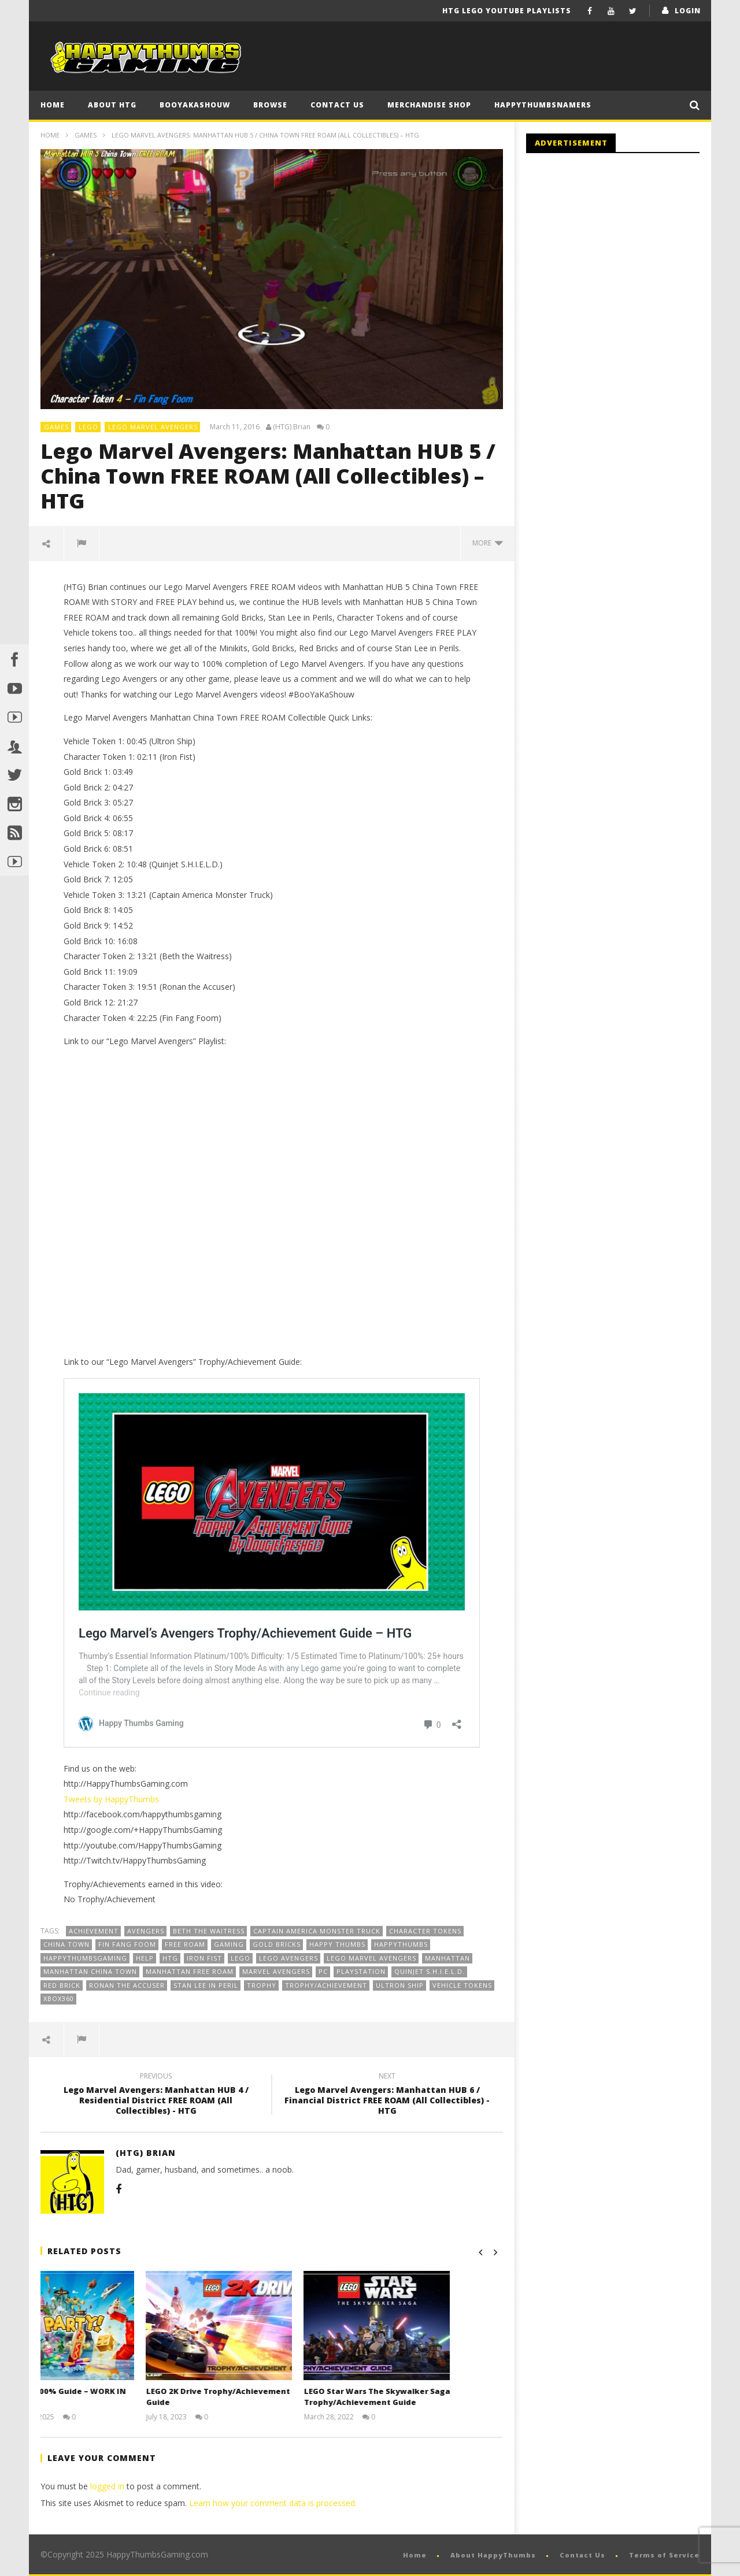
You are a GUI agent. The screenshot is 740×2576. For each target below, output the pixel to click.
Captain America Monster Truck (316, 1931)
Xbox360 (58, 1998)
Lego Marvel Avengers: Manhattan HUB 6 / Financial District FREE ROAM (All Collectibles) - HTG (387, 2095)
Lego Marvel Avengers (153, 426)
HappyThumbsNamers (542, 105)
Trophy (261, 1985)
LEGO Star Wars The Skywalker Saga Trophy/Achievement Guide (423, 2397)
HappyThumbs (401, 1944)
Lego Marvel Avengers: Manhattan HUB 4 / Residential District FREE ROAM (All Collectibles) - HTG (156, 2095)
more (487, 543)
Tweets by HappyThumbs (111, 1799)
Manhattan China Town (90, 1971)
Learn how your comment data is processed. (273, 2502)
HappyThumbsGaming (85, 1958)
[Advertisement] (623, 257)
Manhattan (447, 1958)
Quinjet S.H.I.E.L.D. (429, 1971)
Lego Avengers (288, 1958)
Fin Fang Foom (127, 1944)
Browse (270, 105)
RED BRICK (61, 1985)
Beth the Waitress (209, 1931)
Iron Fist (204, 1958)
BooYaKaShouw (195, 105)
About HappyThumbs (493, 2555)
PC (323, 1971)
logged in (107, 2486)
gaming (229, 1944)
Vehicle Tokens (462, 1985)
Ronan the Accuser (127, 1985)
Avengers (145, 1931)
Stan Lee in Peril (205, 1985)
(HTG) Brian (291, 427)
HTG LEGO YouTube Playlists (506, 11)
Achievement (94, 1931)
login (688, 11)
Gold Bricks (277, 1944)
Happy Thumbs (337, 1944)
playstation (361, 1971)
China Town (66, 1944)
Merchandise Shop (429, 105)
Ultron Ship (400, 1985)
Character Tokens (425, 1931)
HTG (170, 1958)
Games (86, 135)
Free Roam (185, 1944)
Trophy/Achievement (326, 1985)
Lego (240, 1958)
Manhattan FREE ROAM (190, 1971)
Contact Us (337, 105)
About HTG (112, 105)
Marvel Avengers (276, 1971)
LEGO (88, 426)
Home (52, 105)
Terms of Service (664, 2555)
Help (145, 1958)
